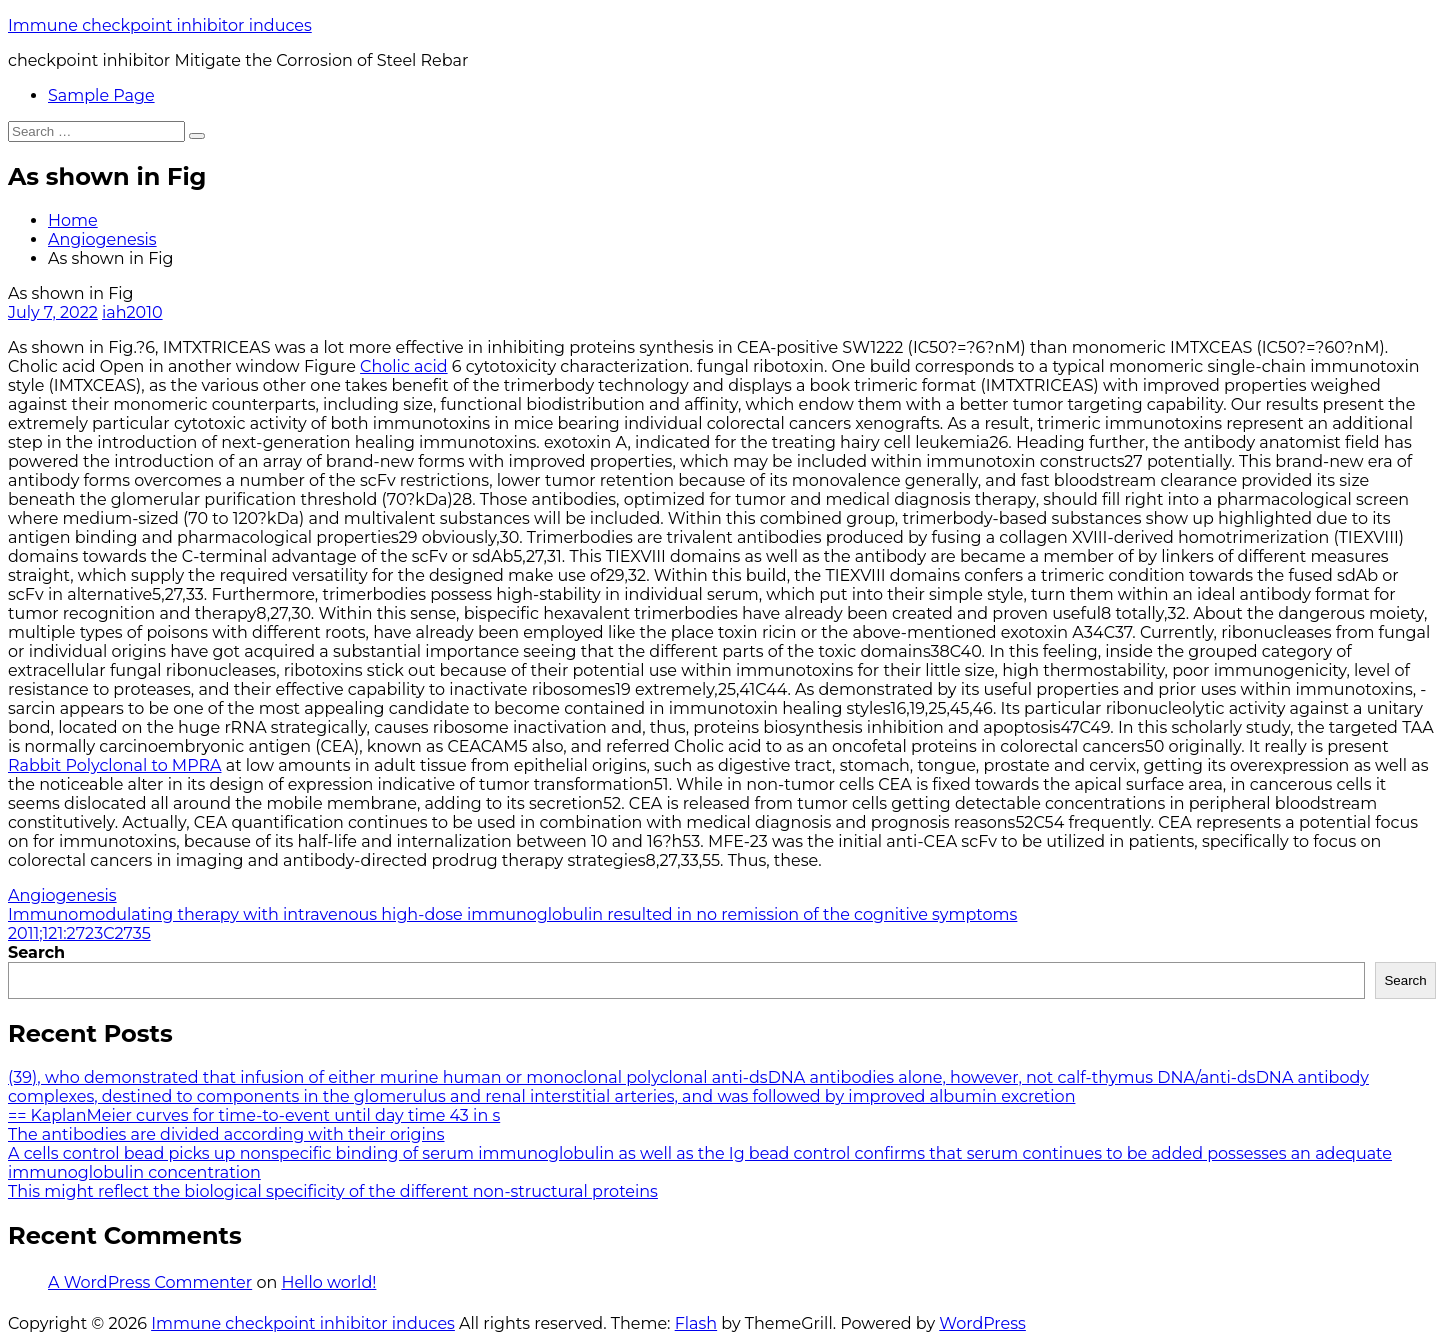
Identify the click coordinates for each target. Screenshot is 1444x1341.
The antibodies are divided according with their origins (226, 1134)
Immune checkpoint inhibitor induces (160, 25)
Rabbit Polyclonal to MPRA (115, 765)
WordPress (982, 1323)
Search (36, 952)
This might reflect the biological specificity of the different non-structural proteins (333, 1191)
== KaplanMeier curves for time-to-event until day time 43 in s (254, 1115)
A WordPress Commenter (150, 1282)
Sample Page (101, 95)
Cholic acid (403, 366)
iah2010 (132, 312)
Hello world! (328, 1282)
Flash (696, 1323)
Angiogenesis (102, 239)
